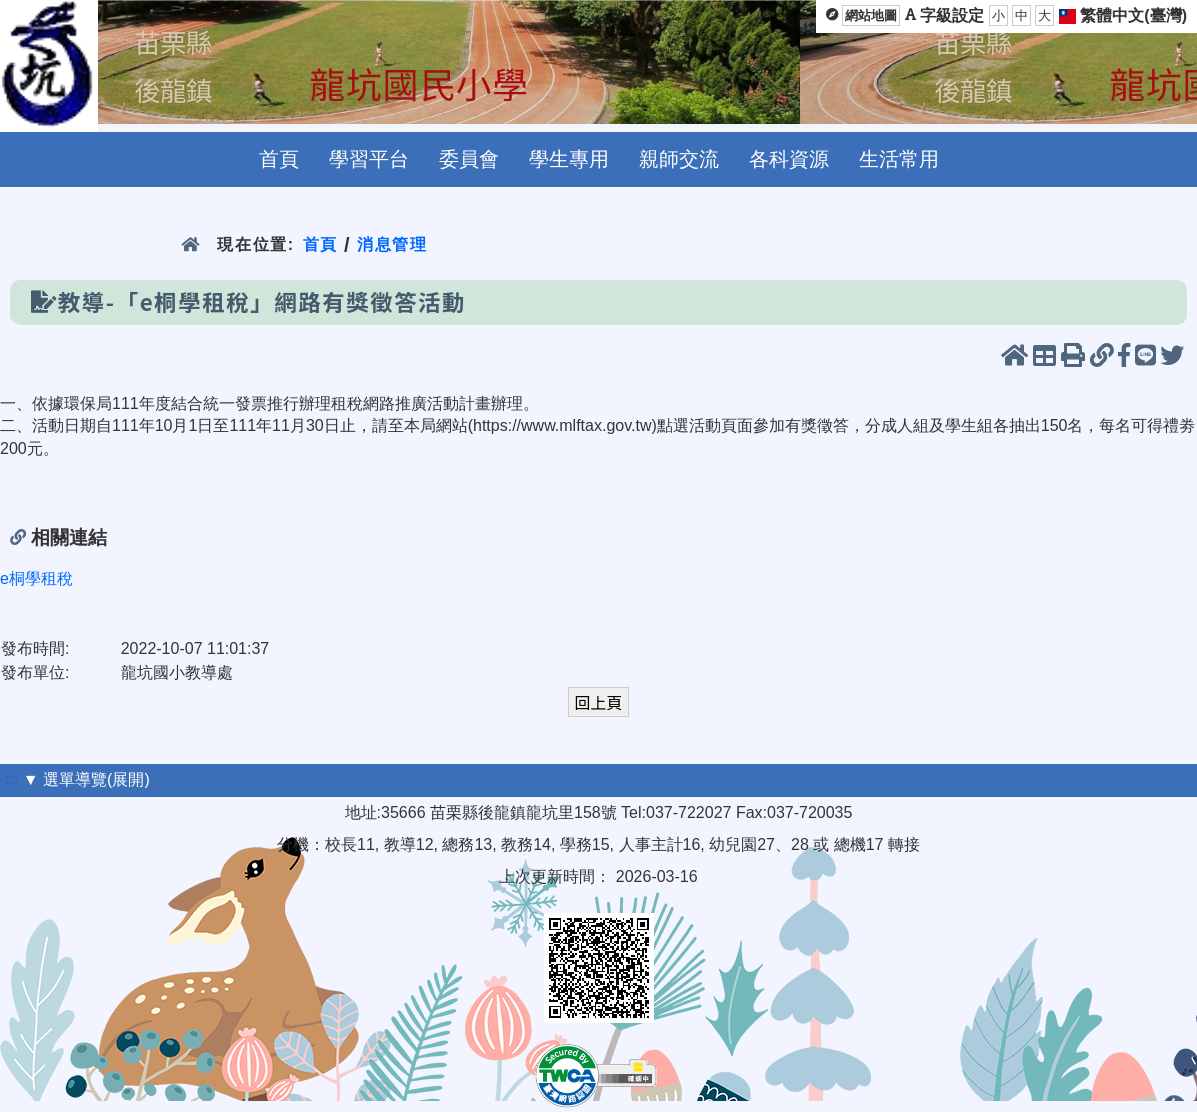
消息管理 (392, 244)
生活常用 (899, 159)
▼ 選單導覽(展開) (86, 779)
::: (11, 779)
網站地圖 (871, 15)
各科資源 (789, 159)
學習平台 (369, 159)
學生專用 (569, 159)
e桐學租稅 (36, 578)
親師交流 (679, 159)
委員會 (469, 159)
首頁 (279, 159)
